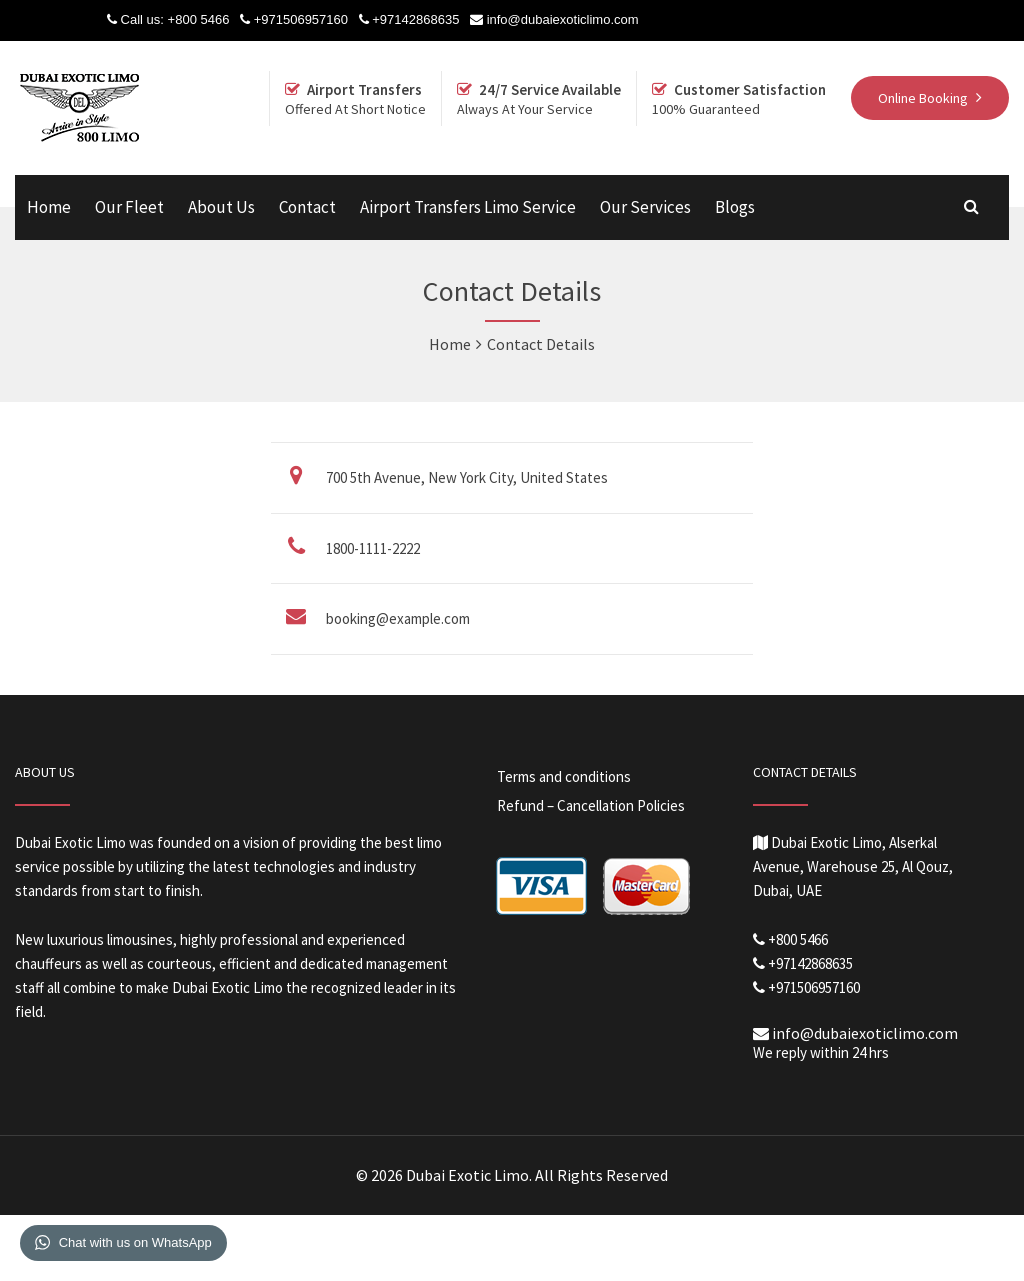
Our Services (645, 207)
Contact (307, 207)
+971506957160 (301, 19)
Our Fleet (129, 207)
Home (49, 207)
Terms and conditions (564, 776)
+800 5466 (199, 19)
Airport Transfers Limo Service (468, 207)
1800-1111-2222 (373, 548)
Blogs (735, 207)
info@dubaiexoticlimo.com (563, 19)
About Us (221, 207)
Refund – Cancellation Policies (591, 805)
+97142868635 (415, 19)
